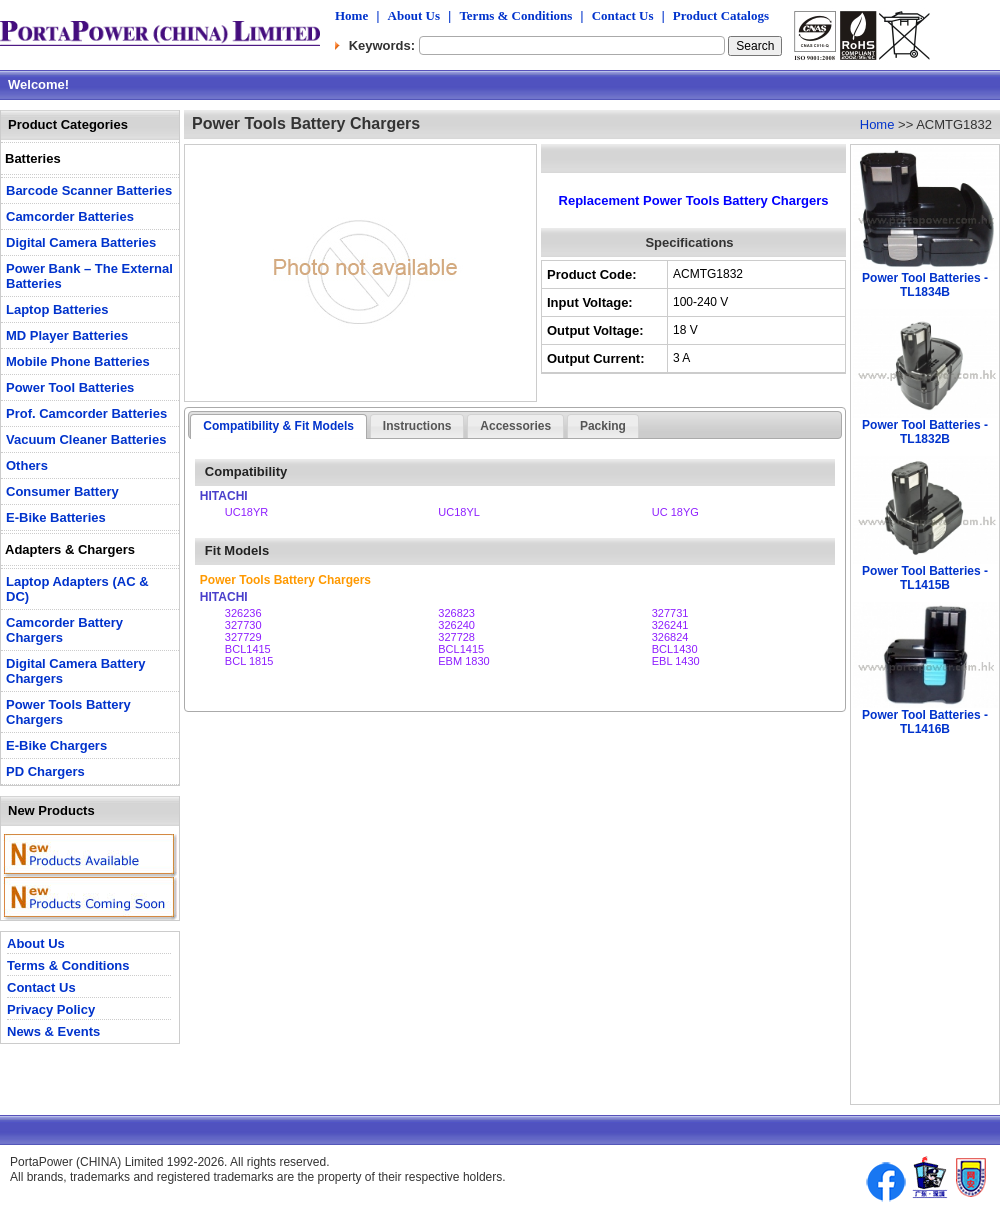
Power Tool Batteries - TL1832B (925, 432)
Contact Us (623, 15)
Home (351, 15)
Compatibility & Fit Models (278, 426)
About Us (414, 15)
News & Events (53, 1031)
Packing (603, 426)
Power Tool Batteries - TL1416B (925, 722)
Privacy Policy (51, 1009)
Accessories (515, 426)
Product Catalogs (721, 15)
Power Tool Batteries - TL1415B (925, 578)
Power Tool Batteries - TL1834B (925, 285)
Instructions (417, 426)
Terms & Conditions (515, 15)
